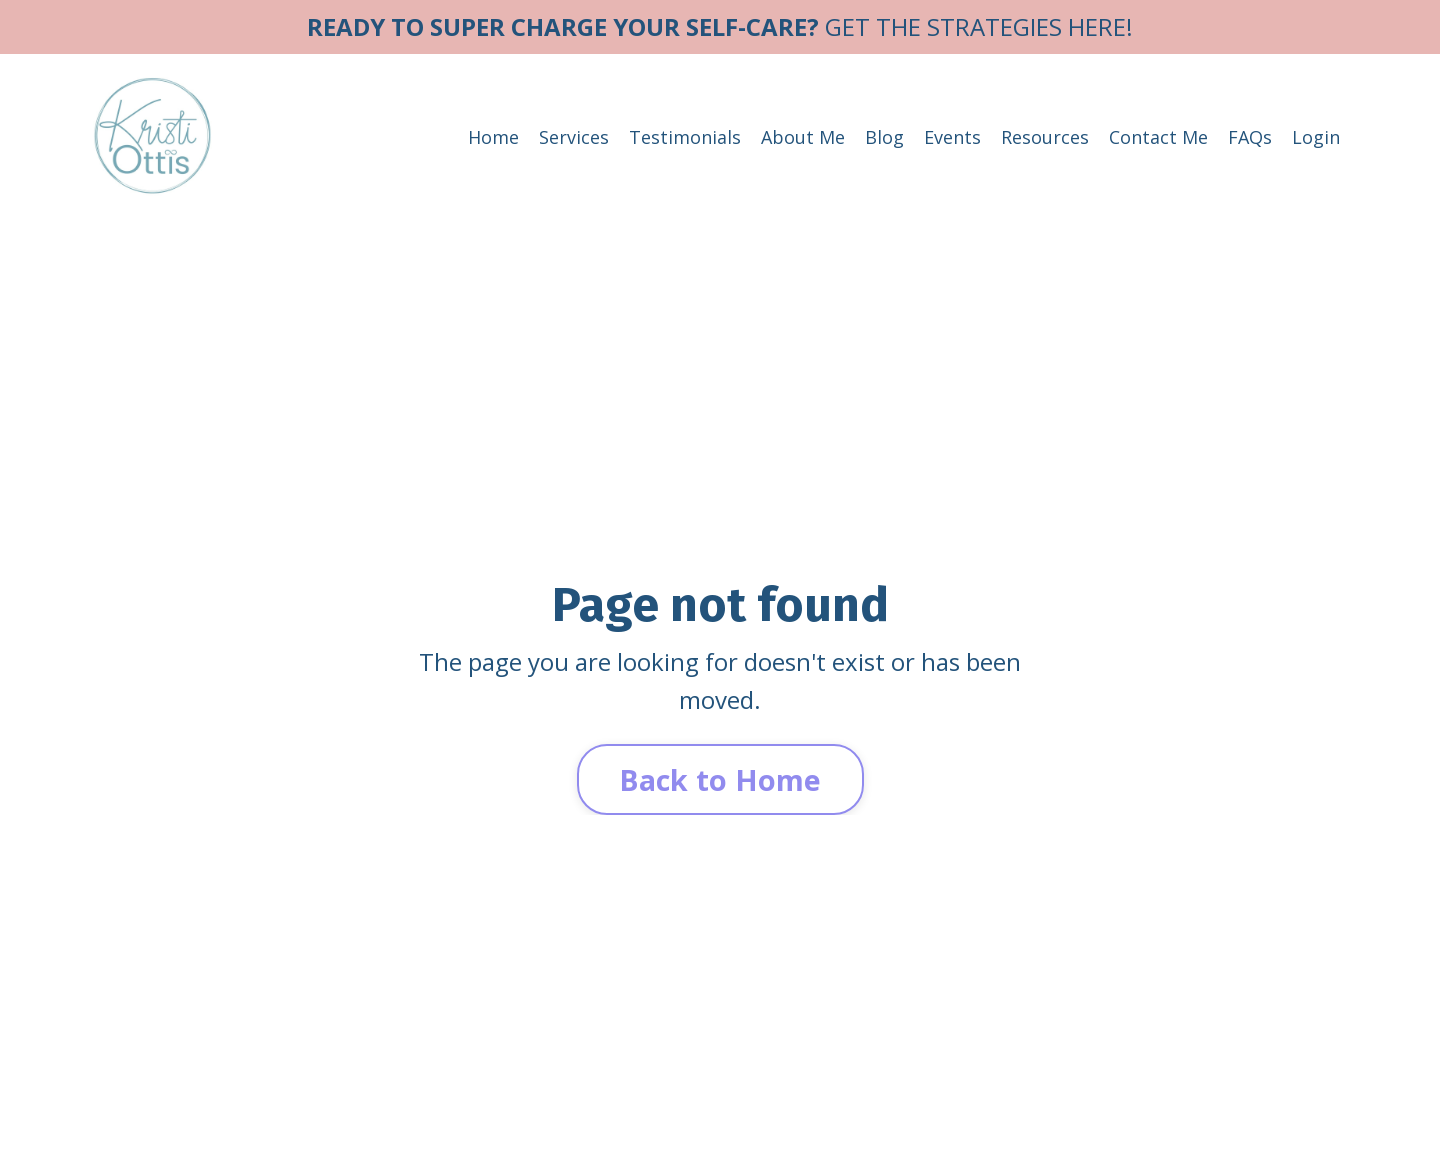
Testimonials (685, 137)
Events (952, 137)
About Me (803, 137)
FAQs (1250, 137)
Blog (884, 137)
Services (574, 137)
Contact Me (1158, 137)
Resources (1045, 137)
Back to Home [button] (720, 779)
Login (1316, 137)
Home (493, 137)
